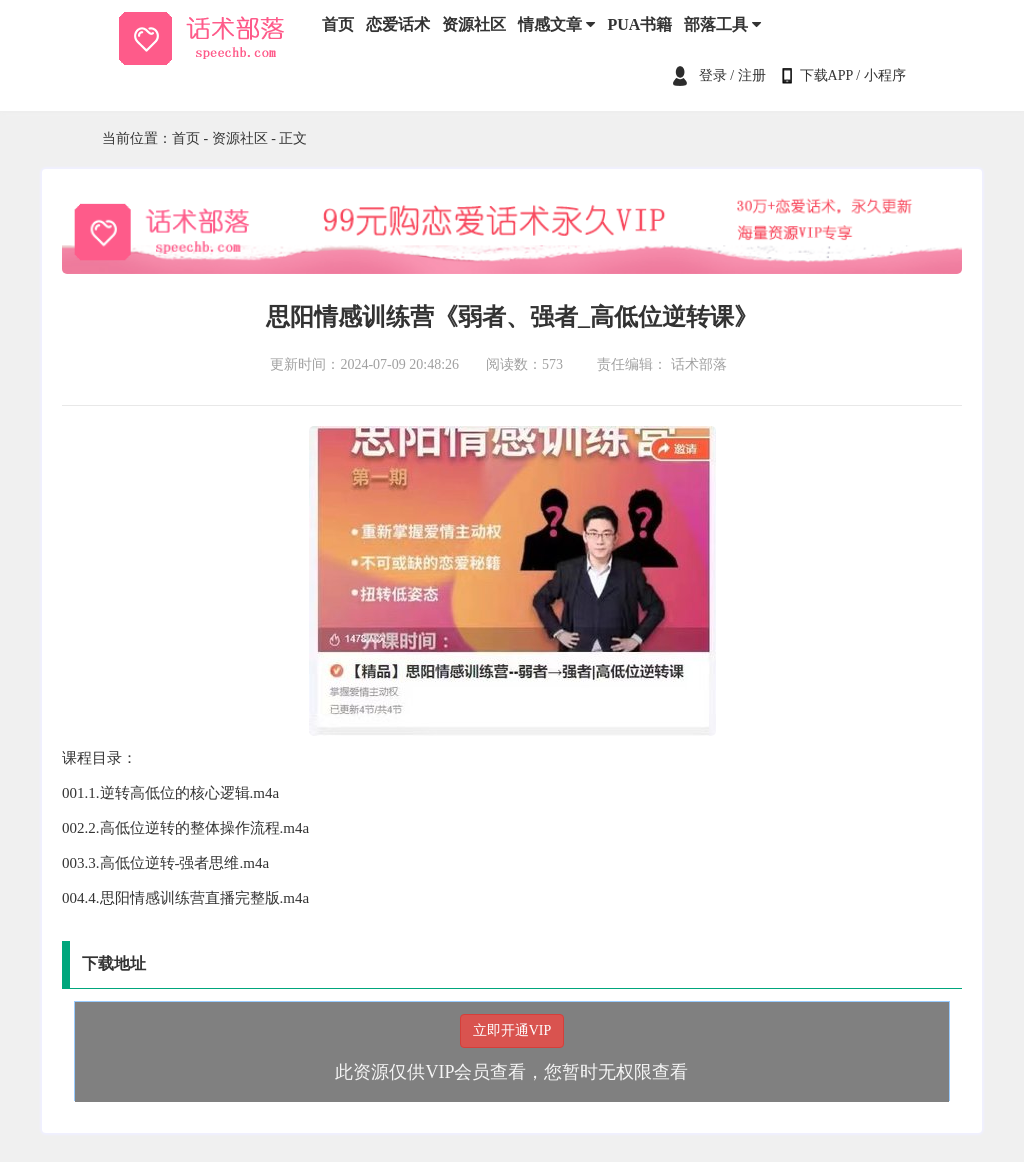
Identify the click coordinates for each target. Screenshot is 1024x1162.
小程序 (885, 75)
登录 (713, 75)
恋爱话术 (398, 24)
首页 (338, 24)
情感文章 (556, 24)
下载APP (826, 75)
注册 (752, 75)
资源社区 (474, 24)
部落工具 (722, 24)
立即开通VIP (512, 1030)
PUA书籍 (639, 24)
